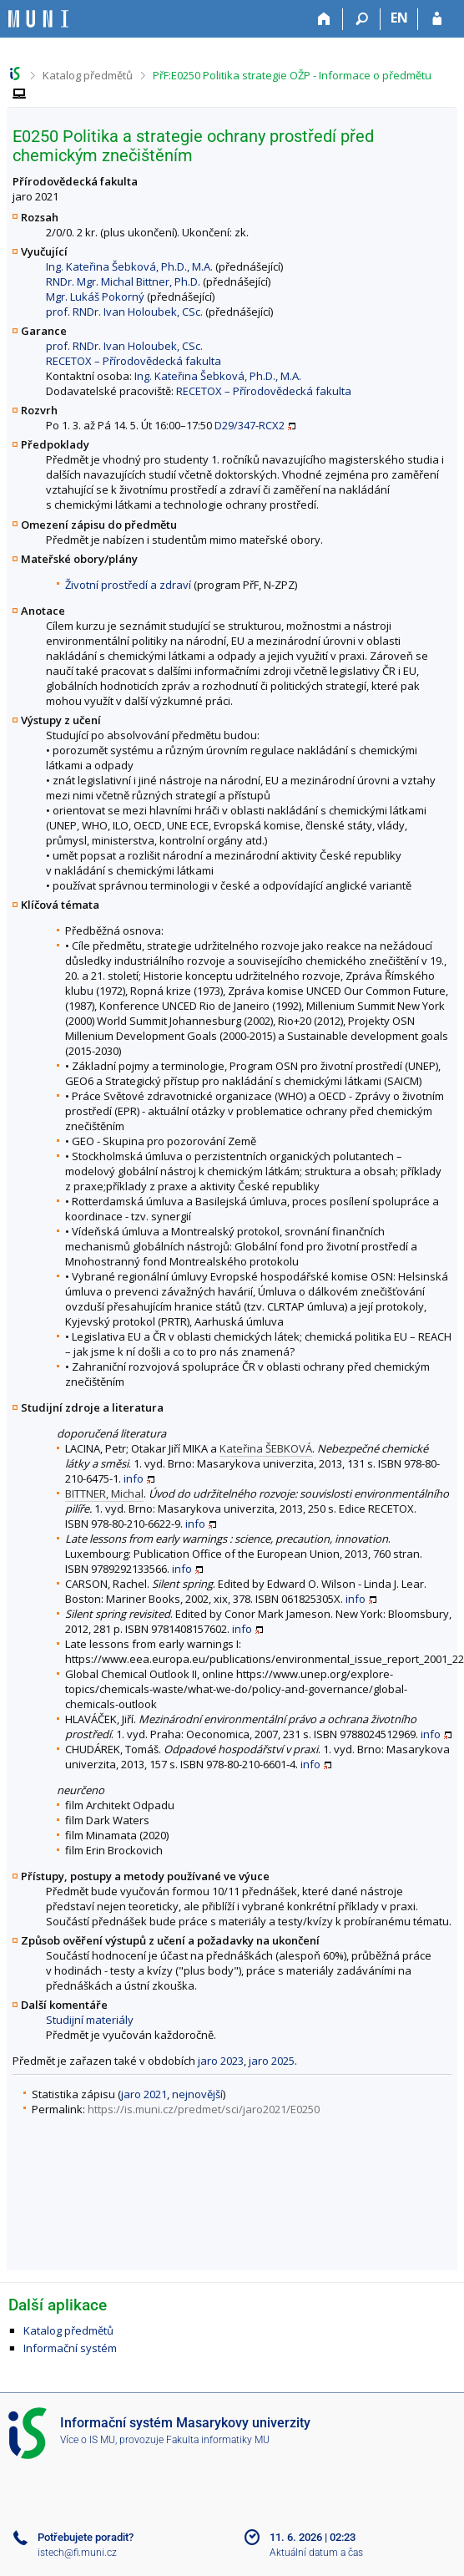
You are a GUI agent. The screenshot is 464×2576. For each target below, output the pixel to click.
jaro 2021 (144, 2094)
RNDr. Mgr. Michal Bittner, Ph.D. (123, 281)
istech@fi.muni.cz (77, 2552)
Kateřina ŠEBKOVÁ (265, 1448)
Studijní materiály (90, 2019)
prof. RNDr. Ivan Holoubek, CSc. (124, 311)
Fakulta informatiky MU (218, 2440)
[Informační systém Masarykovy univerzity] (38, 19)
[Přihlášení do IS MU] (437, 19)
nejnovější (197, 2094)
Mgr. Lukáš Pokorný (95, 296)
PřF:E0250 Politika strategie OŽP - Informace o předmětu (292, 75)
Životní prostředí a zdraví (128, 584)
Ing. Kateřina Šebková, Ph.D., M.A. (129, 266)
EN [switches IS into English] (399, 17)
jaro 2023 (221, 2060)
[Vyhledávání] (362, 19)
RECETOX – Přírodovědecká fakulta (133, 360)
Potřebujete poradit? (86, 2537)
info (134, 1478)
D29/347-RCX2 (249, 425)
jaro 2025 (272, 2060)
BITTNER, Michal (104, 1493)
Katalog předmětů (88, 75)
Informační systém (70, 2347)
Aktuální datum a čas (316, 2552)
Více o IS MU (87, 2440)
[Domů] (324, 19)
